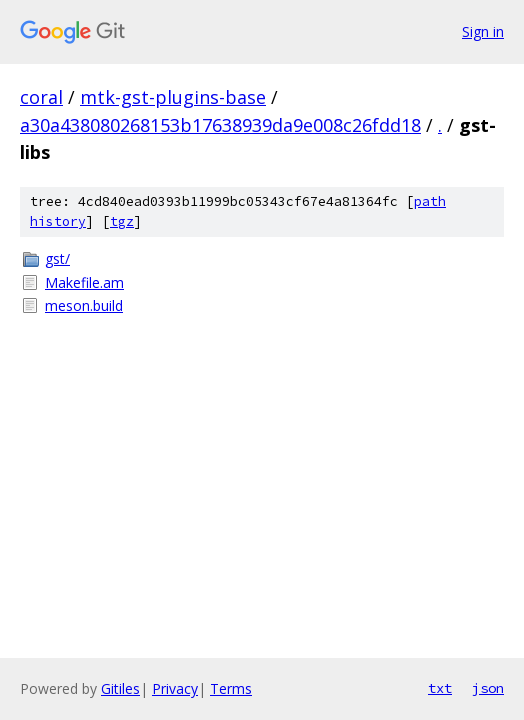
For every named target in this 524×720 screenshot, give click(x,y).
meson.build (84, 305)
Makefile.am (84, 282)
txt (440, 688)
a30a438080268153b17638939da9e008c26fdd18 (220, 125)
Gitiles (120, 688)
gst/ (57, 258)
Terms (231, 688)
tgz (122, 221)
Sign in (483, 31)
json (488, 688)
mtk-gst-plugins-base (173, 97)
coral (41, 97)
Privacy (175, 688)
